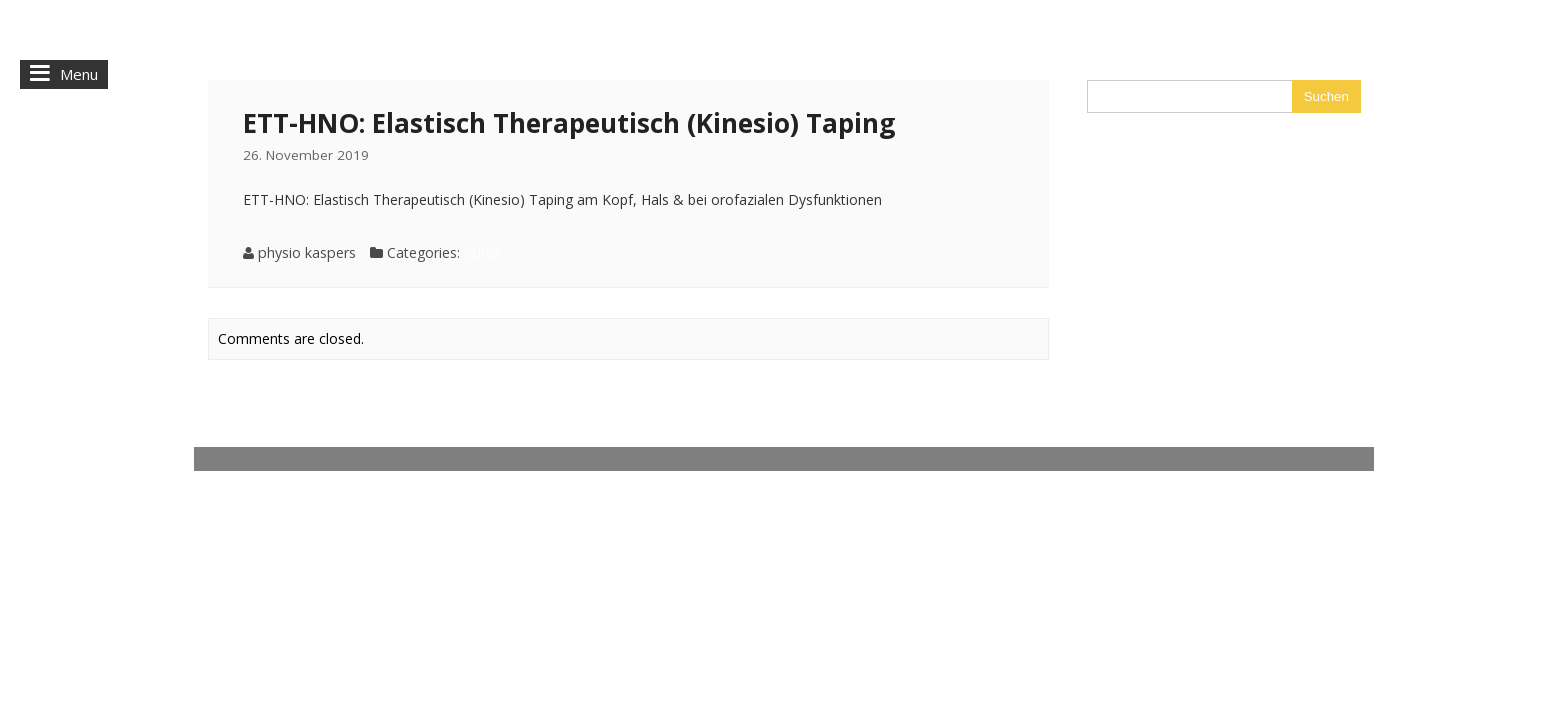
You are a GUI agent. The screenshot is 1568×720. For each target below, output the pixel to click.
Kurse (482, 252)
